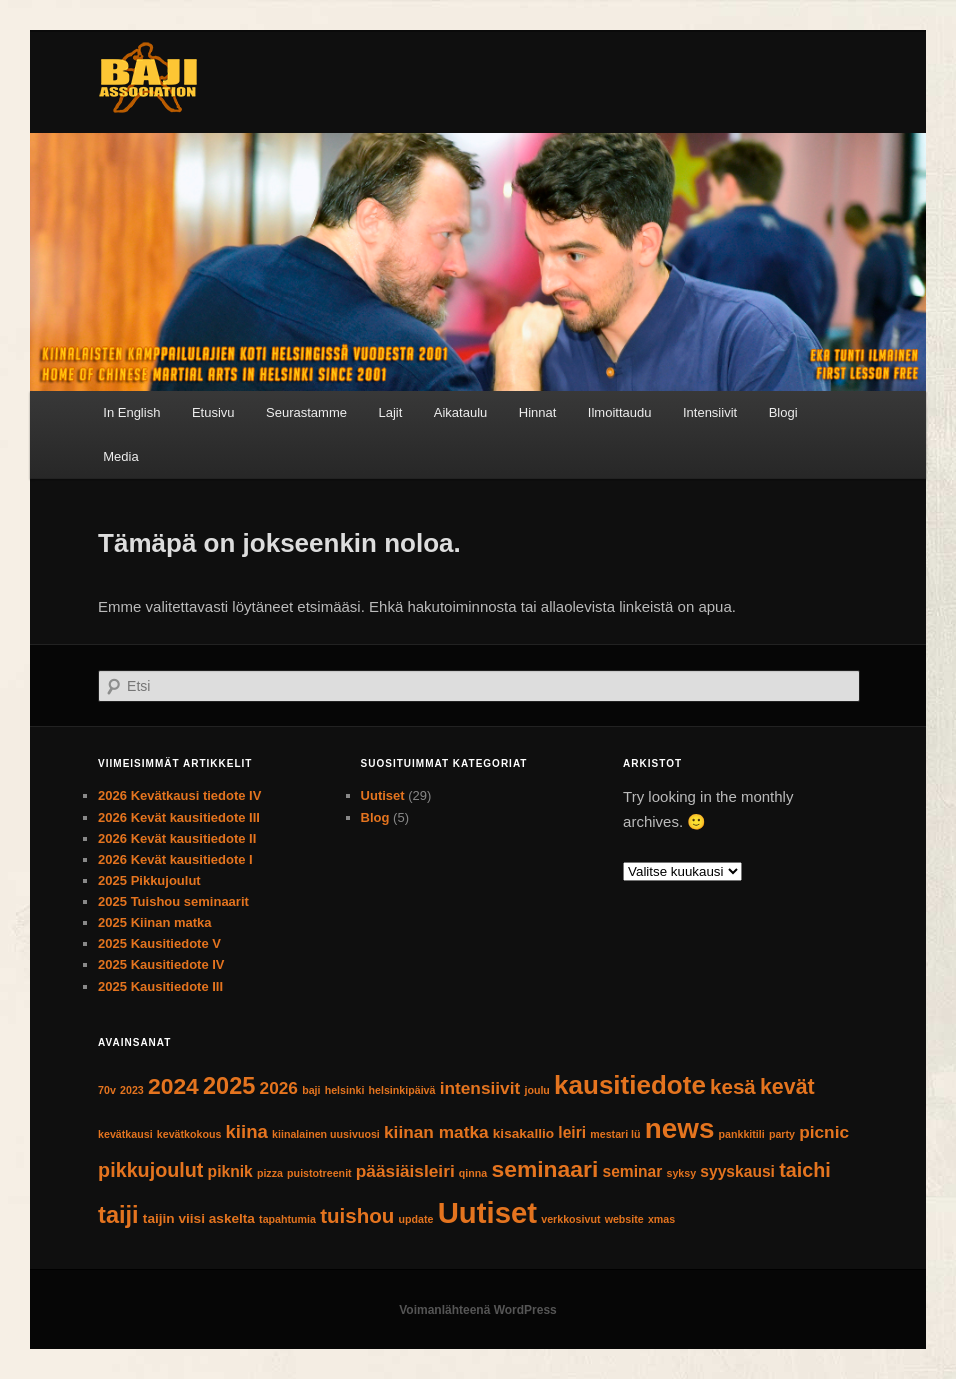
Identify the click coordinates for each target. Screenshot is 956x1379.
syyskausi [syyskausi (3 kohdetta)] (737, 1171)
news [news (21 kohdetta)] (680, 1128)
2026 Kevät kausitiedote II (177, 838)
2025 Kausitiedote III (162, 986)
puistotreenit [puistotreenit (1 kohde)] (319, 1173)
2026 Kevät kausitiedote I (175, 859)
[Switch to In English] (132, 412)
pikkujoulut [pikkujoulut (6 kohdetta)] (150, 1170)
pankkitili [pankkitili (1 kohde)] (742, 1134)
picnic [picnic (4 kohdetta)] (824, 1132)
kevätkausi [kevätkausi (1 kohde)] (125, 1134)
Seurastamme (306, 412)
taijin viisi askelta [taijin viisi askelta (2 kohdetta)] (199, 1218)
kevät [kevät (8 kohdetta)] (787, 1087)
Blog (375, 817)
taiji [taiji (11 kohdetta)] (118, 1215)
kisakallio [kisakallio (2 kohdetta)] (523, 1133)
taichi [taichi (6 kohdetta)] (805, 1170)
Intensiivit (710, 412)
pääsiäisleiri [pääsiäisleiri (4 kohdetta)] (405, 1171)
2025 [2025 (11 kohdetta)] (229, 1086)
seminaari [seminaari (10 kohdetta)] (544, 1169)
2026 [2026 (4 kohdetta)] (279, 1088)
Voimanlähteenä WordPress (478, 1310)
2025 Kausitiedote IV (161, 964)
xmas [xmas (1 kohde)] (661, 1219)
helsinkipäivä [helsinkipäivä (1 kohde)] (402, 1090)
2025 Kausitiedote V (159, 943)
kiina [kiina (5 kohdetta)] (247, 1131)
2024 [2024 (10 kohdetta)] (173, 1086)
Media (120, 456)
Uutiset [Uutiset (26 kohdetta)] (487, 1212)
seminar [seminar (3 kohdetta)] (632, 1171)
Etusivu (213, 412)
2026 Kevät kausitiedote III (179, 817)
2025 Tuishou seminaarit (173, 901)
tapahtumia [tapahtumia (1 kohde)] (287, 1219)
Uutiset (383, 795)
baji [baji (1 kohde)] (311, 1090)
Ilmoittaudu (620, 412)
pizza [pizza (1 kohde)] (270, 1173)
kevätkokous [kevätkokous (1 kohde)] (189, 1134)
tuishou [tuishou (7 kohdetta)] (357, 1215)
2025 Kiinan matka (154, 922)
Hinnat (538, 412)
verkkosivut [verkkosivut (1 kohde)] (570, 1219)
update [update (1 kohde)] (416, 1219)
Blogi (783, 412)
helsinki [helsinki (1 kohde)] (345, 1090)
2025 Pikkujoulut (149, 880)
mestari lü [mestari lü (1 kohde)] (615, 1134)
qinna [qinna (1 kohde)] (473, 1173)
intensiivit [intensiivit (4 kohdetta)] (480, 1088)
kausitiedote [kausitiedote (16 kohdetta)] (630, 1085)
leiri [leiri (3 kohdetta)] (572, 1132)
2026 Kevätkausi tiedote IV (179, 795)
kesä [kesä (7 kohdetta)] (733, 1086)
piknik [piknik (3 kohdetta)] (230, 1171)
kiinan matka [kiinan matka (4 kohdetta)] (436, 1132)
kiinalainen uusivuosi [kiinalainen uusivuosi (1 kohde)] (326, 1134)
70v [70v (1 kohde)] (107, 1090)
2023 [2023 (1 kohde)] (132, 1090)
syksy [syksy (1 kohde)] (682, 1173)
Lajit (390, 412)
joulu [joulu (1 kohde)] (536, 1090)
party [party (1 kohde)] (782, 1134)
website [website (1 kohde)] (624, 1219)
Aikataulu (460, 412)
